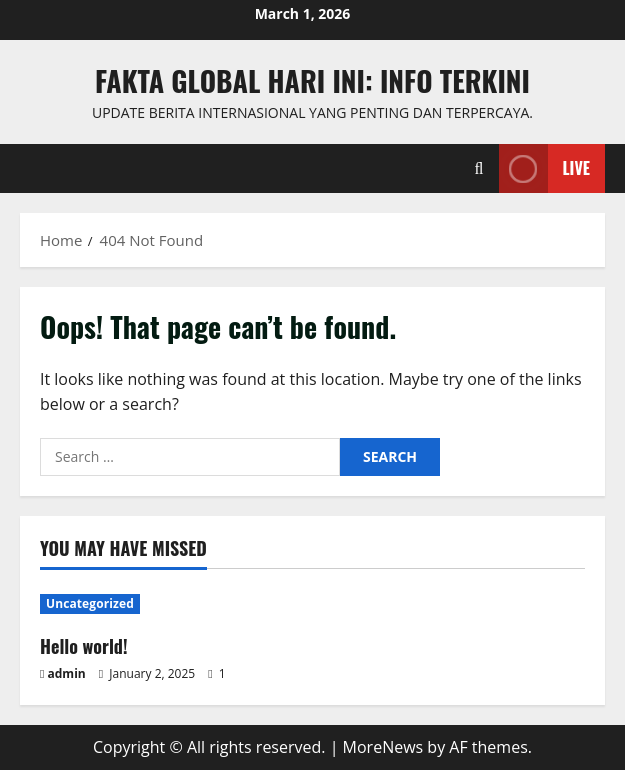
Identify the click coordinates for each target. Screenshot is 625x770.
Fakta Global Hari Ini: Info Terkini (312, 80)
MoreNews (383, 747)
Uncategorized (90, 603)
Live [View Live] (544, 168)
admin (67, 673)
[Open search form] (479, 168)
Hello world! (84, 646)
